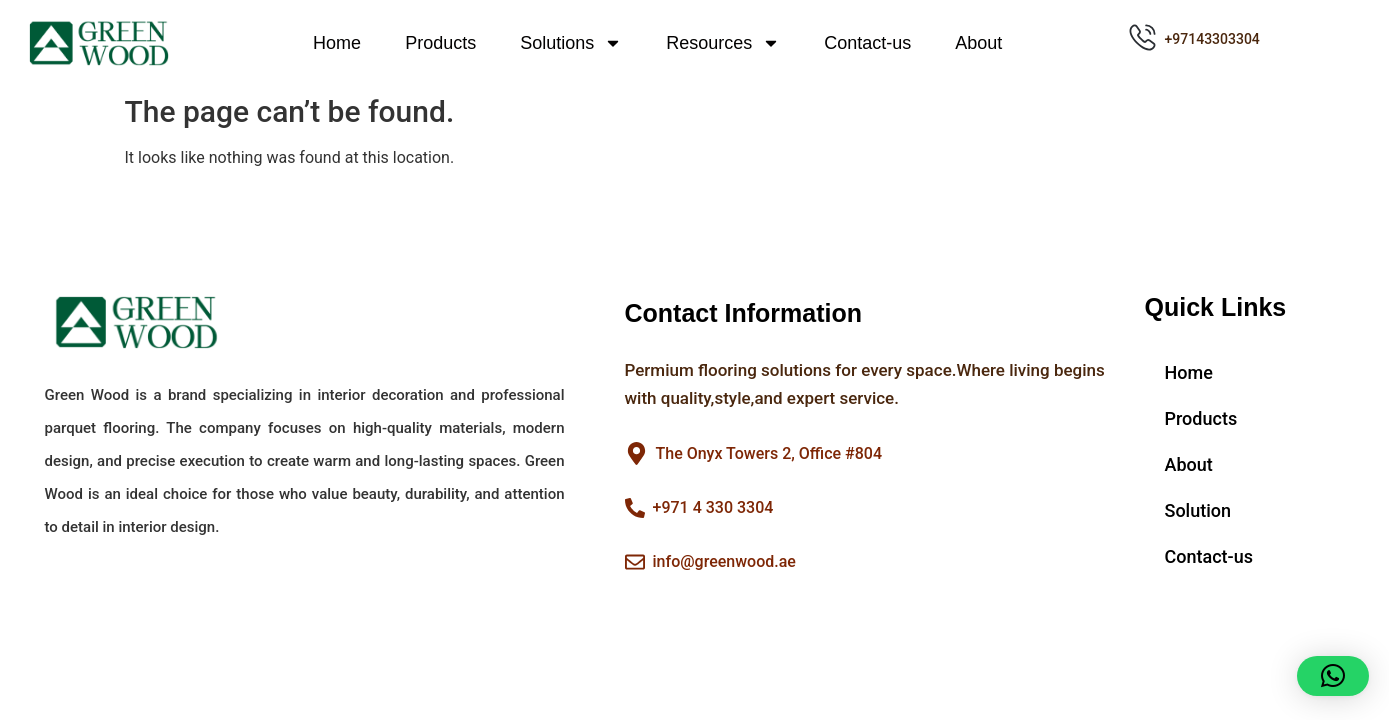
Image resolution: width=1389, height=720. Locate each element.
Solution (1198, 510)
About (978, 43)
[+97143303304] (1142, 37)
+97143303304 (1212, 39)
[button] (1333, 676)
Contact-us (867, 43)
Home (337, 43)
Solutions (571, 43)
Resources (723, 43)
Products (440, 43)
